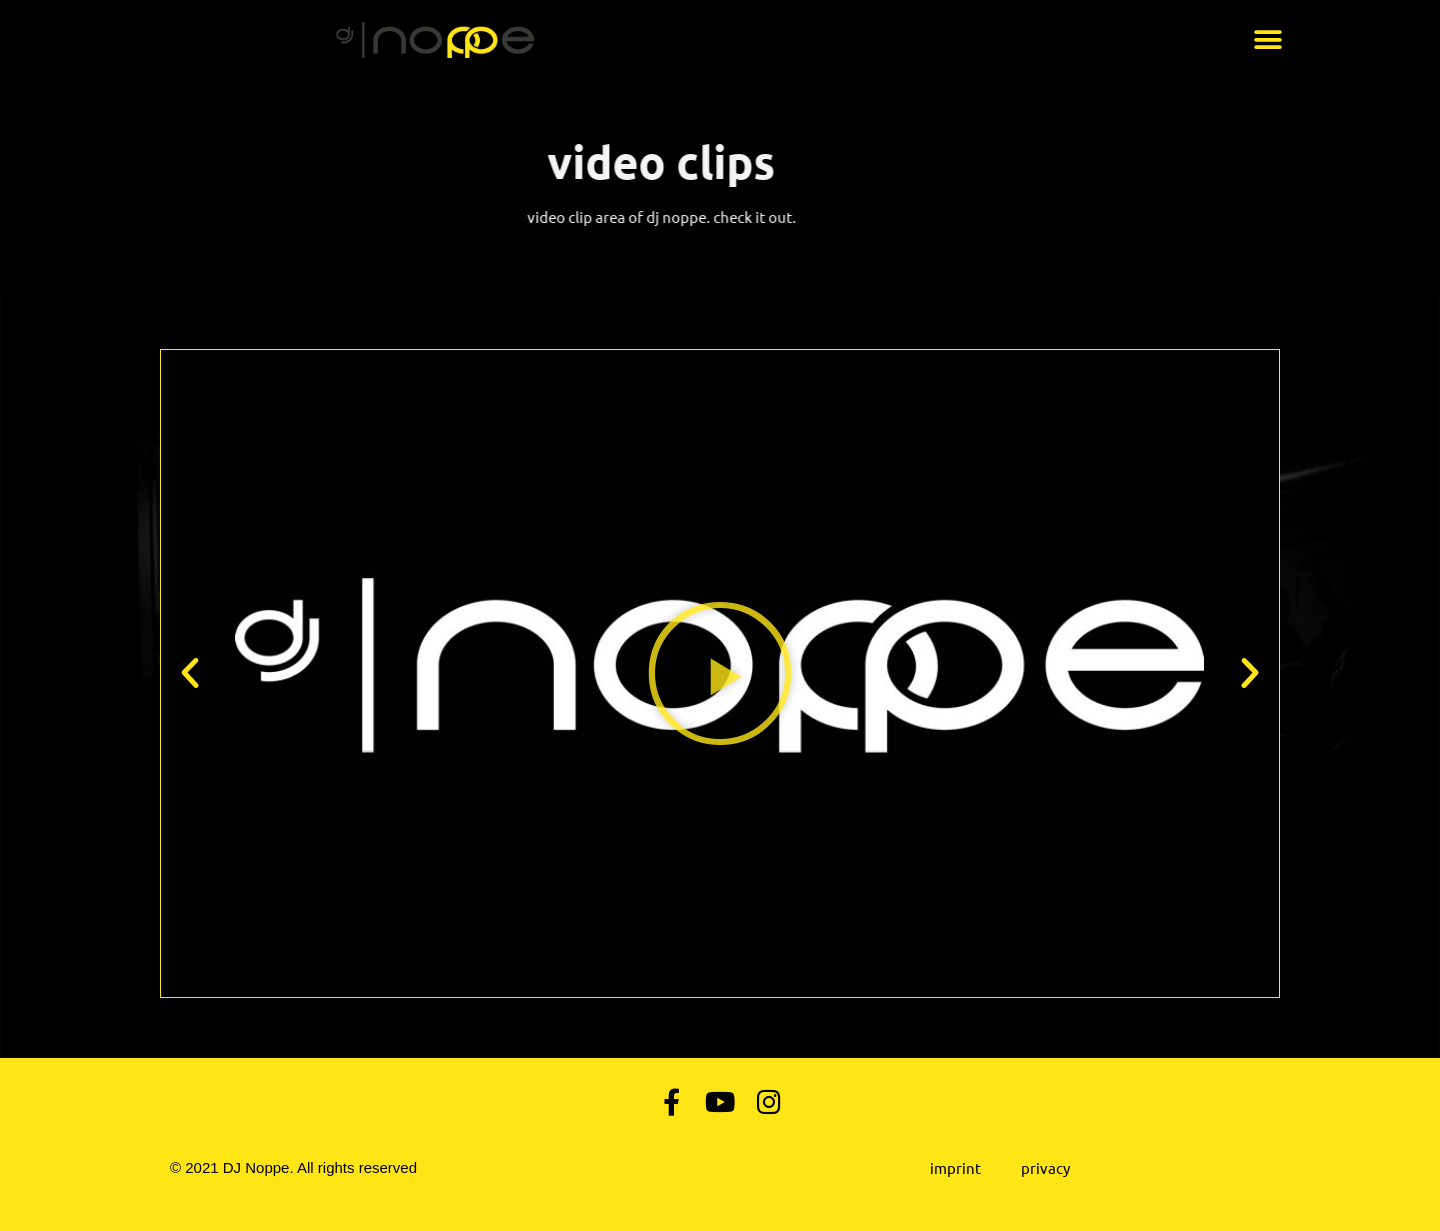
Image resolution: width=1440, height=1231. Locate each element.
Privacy (1045, 1167)
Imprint (955, 1167)
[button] (1267, 40)
